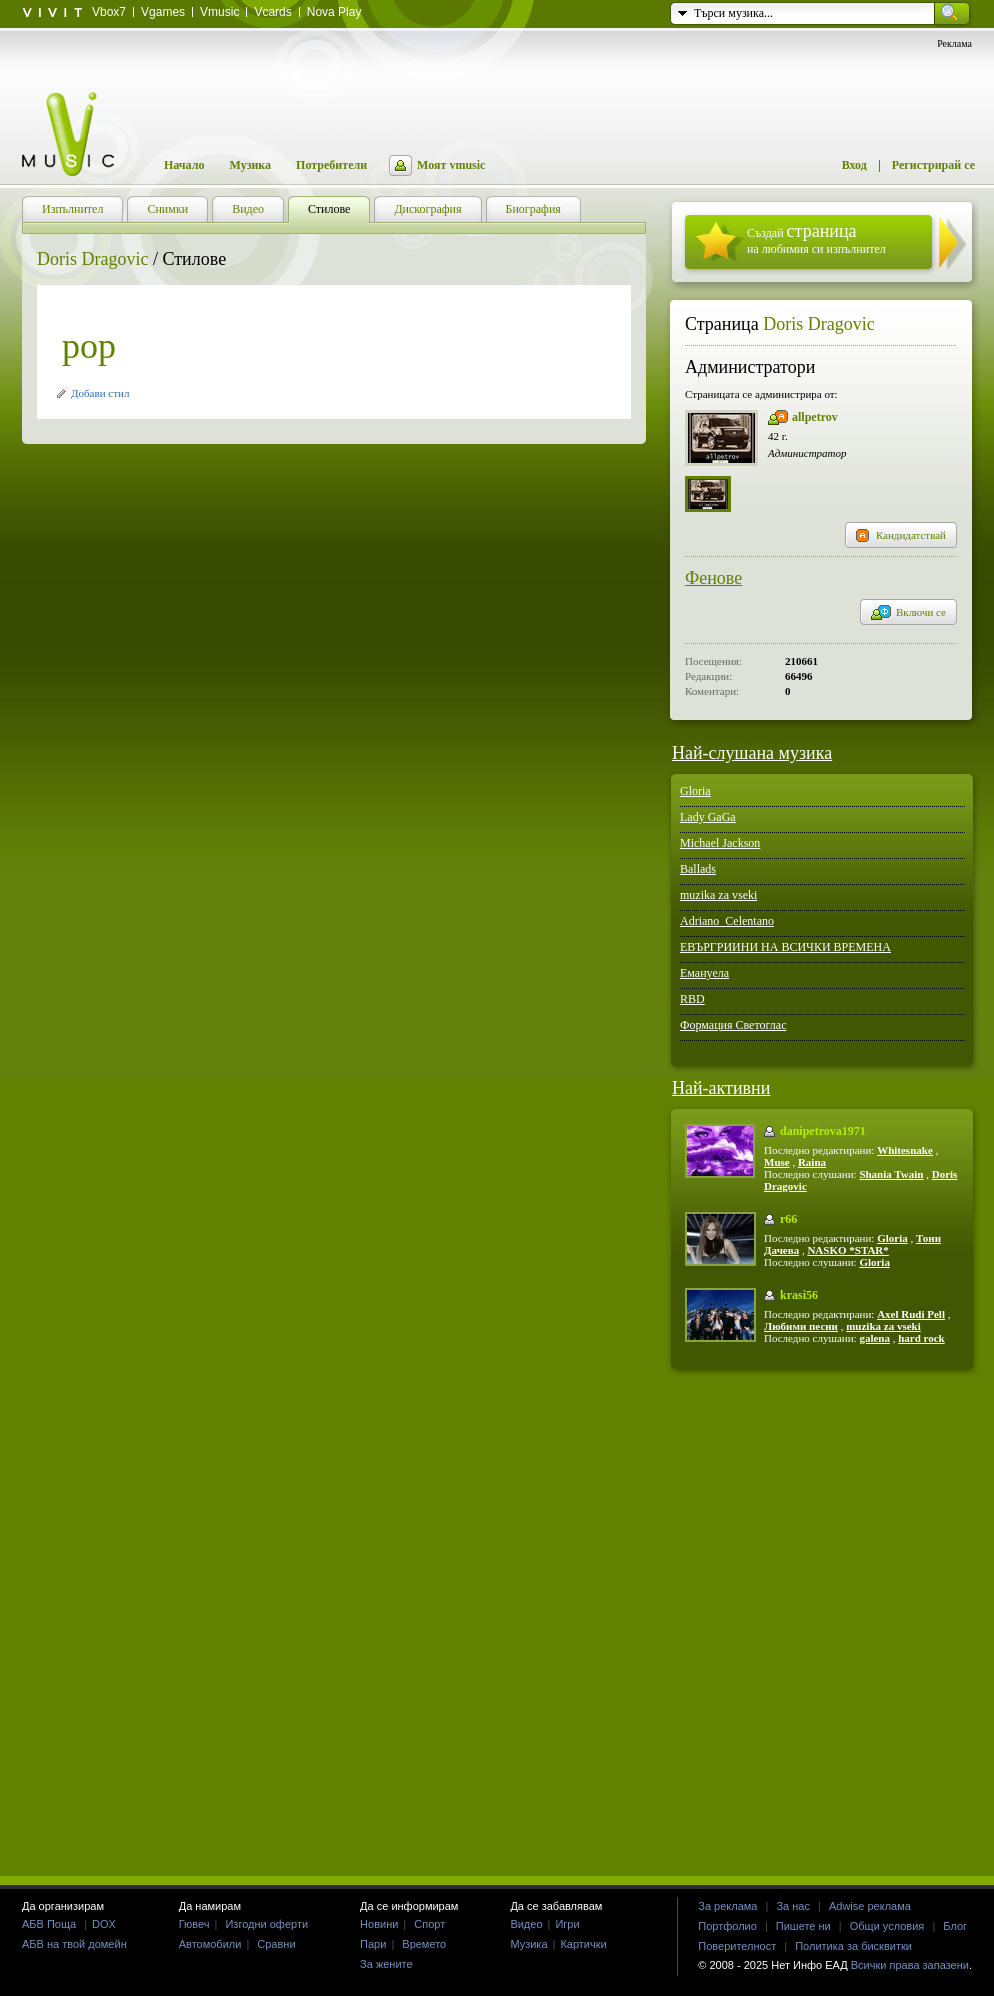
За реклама (727, 1906)
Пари (373, 1944)
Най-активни (721, 1088)
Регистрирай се (933, 165)
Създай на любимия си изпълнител (816, 238)
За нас (793, 1906)
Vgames (163, 12)
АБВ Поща (49, 1924)
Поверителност (737, 1946)
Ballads (698, 869)
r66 (788, 1219)
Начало (184, 165)
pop (89, 346)
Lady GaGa (708, 817)
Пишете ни (803, 1926)
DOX (104, 1924)
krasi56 (799, 1295)
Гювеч (194, 1924)
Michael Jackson (720, 843)
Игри (567, 1924)
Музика (250, 165)
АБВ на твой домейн (74, 1944)
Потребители (331, 165)
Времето (424, 1944)
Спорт (429, 1924)
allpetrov (815, 417)
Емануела (704, 973)
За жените (386, 1964)
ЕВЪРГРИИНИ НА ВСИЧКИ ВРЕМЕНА (785, 947)
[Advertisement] (497, 1621)
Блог (955, 1926)
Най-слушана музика (752, 753)
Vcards (272, 12)
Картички (583, 1944)
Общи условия (887, 1926)
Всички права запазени (910, 1965)
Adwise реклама (870, 1906)
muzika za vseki (718, 895)
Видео (526, 1924)
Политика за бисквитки (853, 1946)
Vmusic (219, 12)
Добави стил (100, 393)
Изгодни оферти (266, 1924)
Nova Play (334, 12)
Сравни (276, 1944)
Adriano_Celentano (727, 921)
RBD (692, 999)
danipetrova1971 (823, 1131)
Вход (854, 165)
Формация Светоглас (733, 1025)
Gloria (695, 791)
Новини (379, 1924)
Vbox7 (109, 12)
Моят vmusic (451, 165)
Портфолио (727, 1926)
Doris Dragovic (92, 259)
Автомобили (210, 1944)
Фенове (713, 578)
